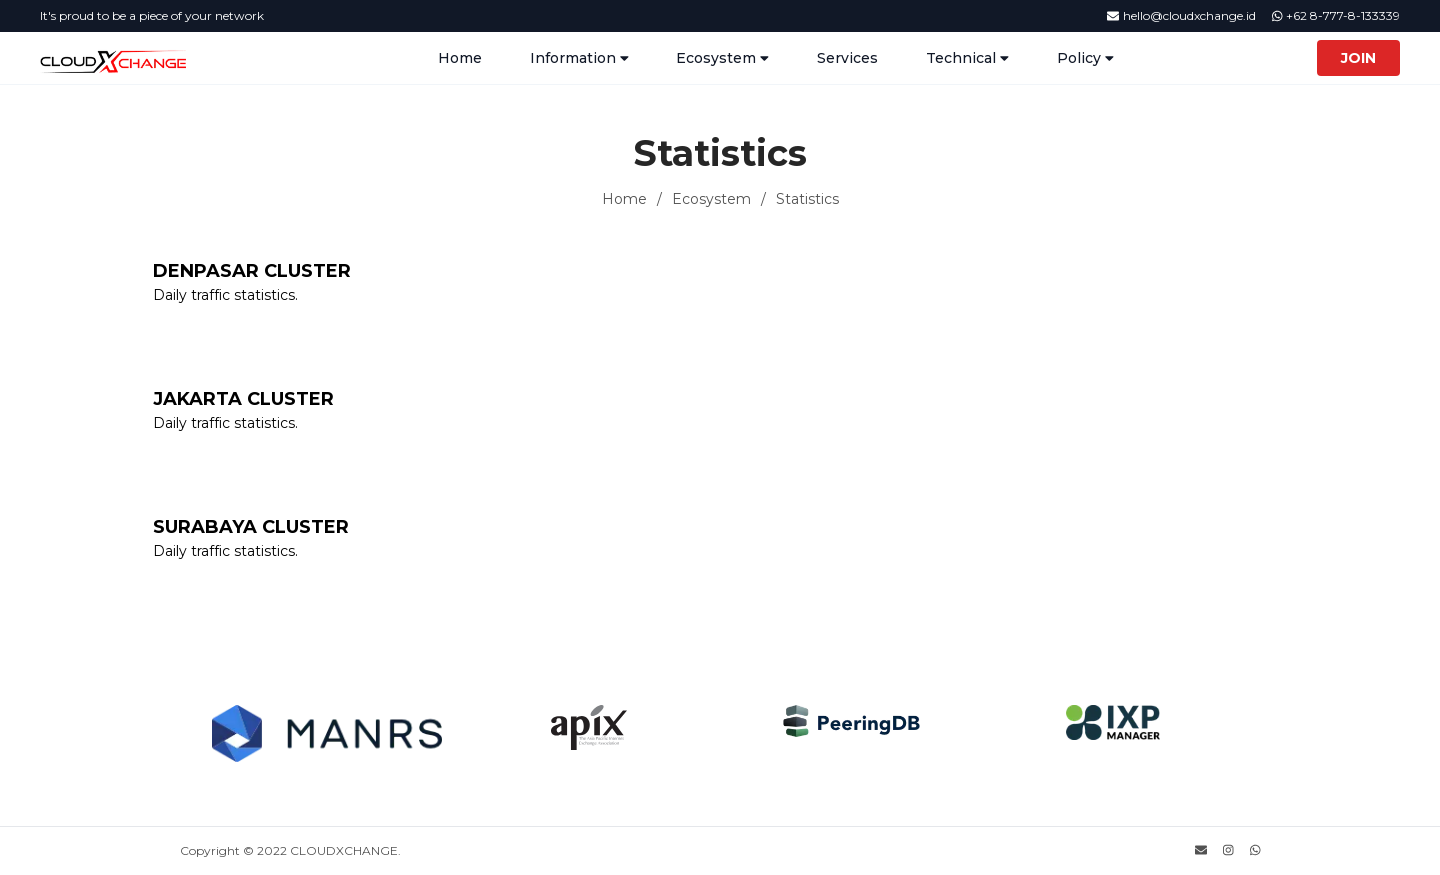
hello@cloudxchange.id (1181, 15)
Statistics (807, 199)
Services (847, 58)
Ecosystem (711, 199)
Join (1358, 58)
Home (460, 58)
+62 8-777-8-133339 (1336, 15)
